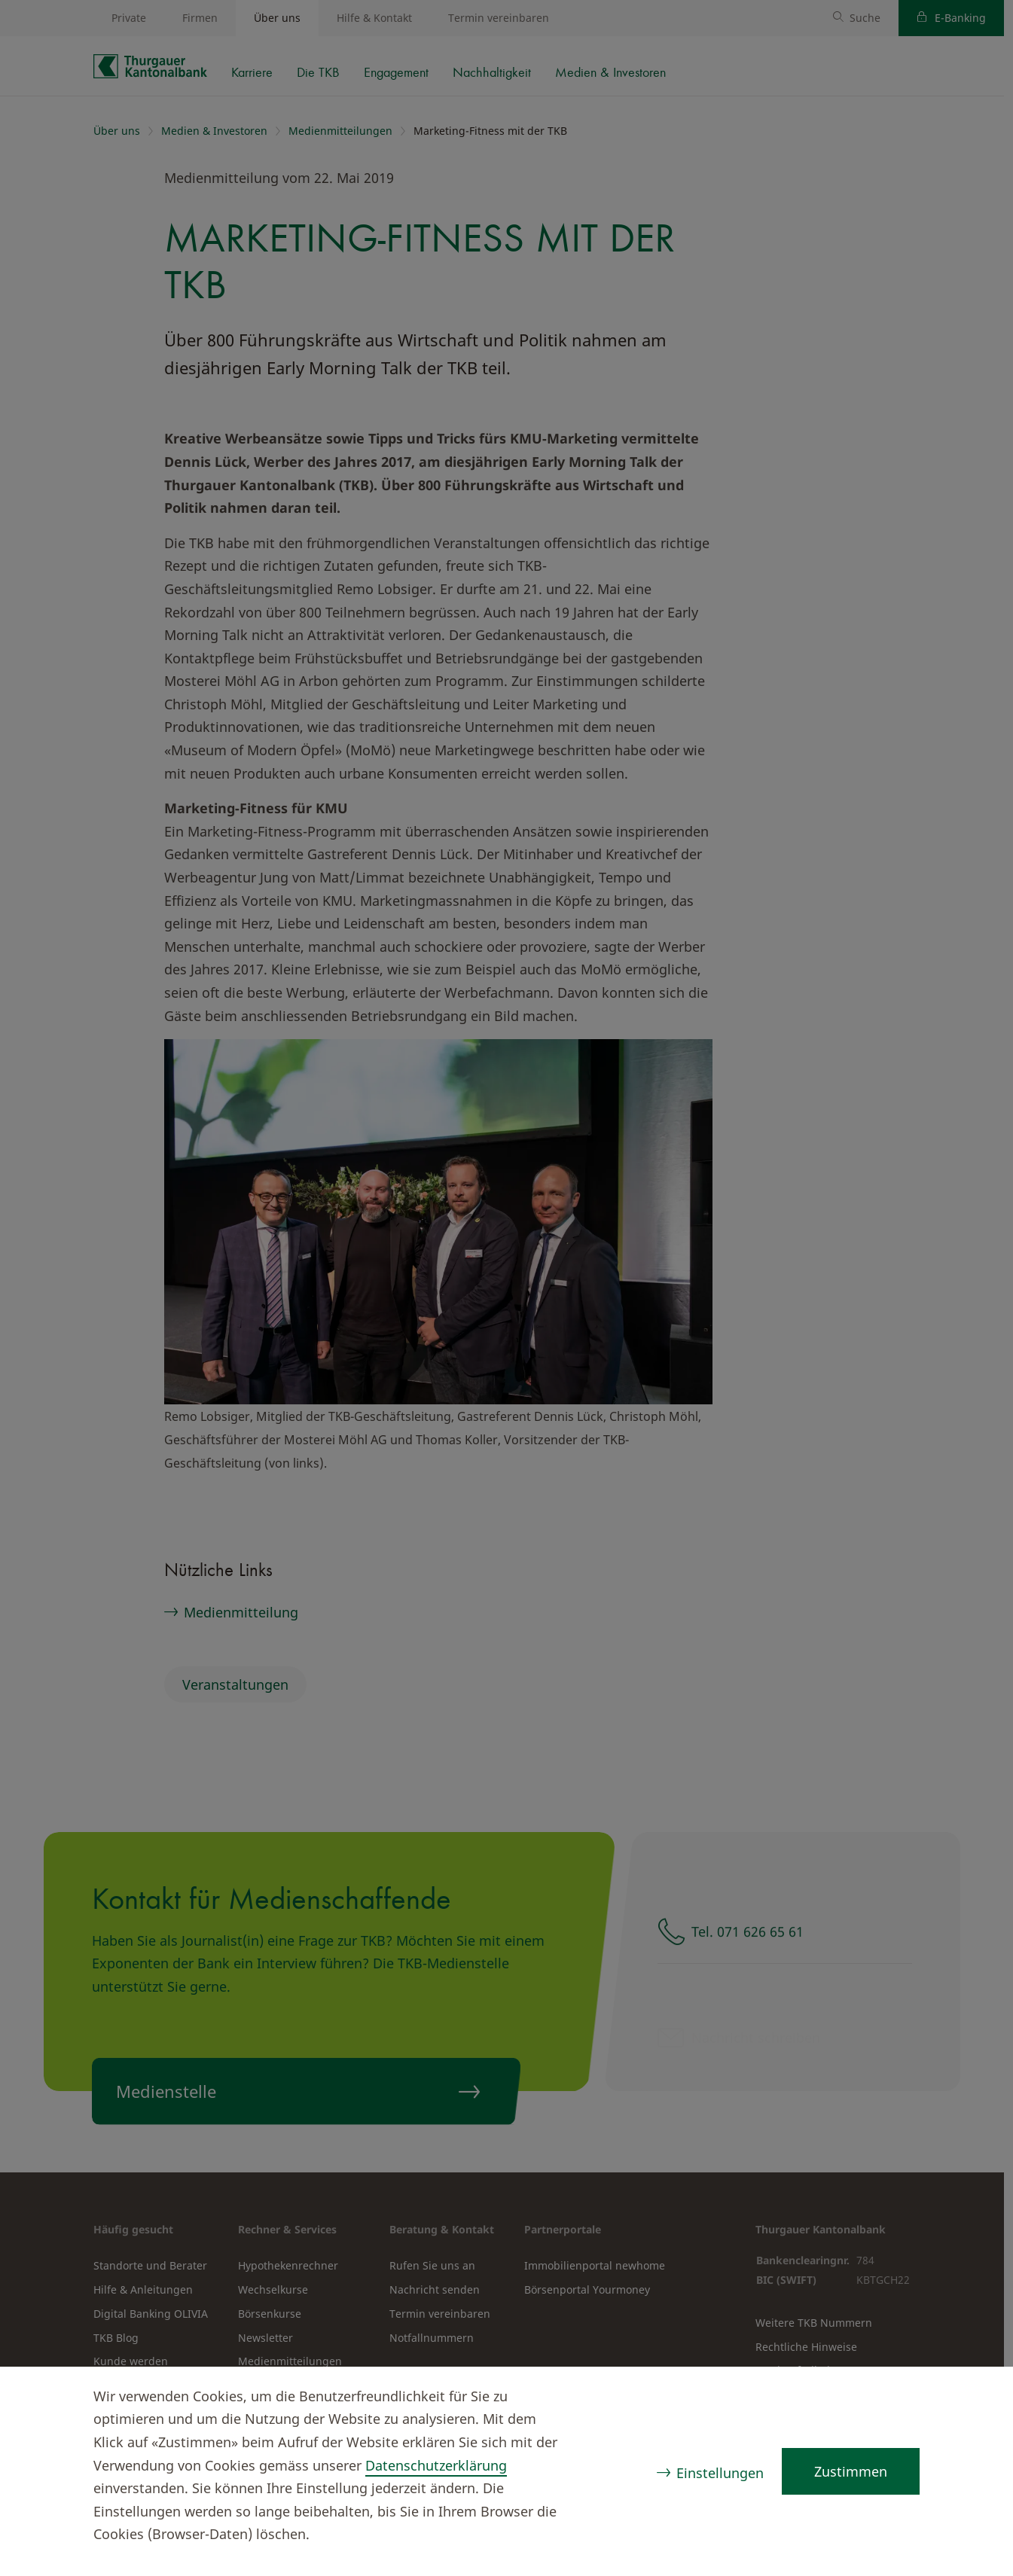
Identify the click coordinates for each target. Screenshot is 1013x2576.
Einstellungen (720, 2473)
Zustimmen (850, 2471)
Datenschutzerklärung (436, 2465)
